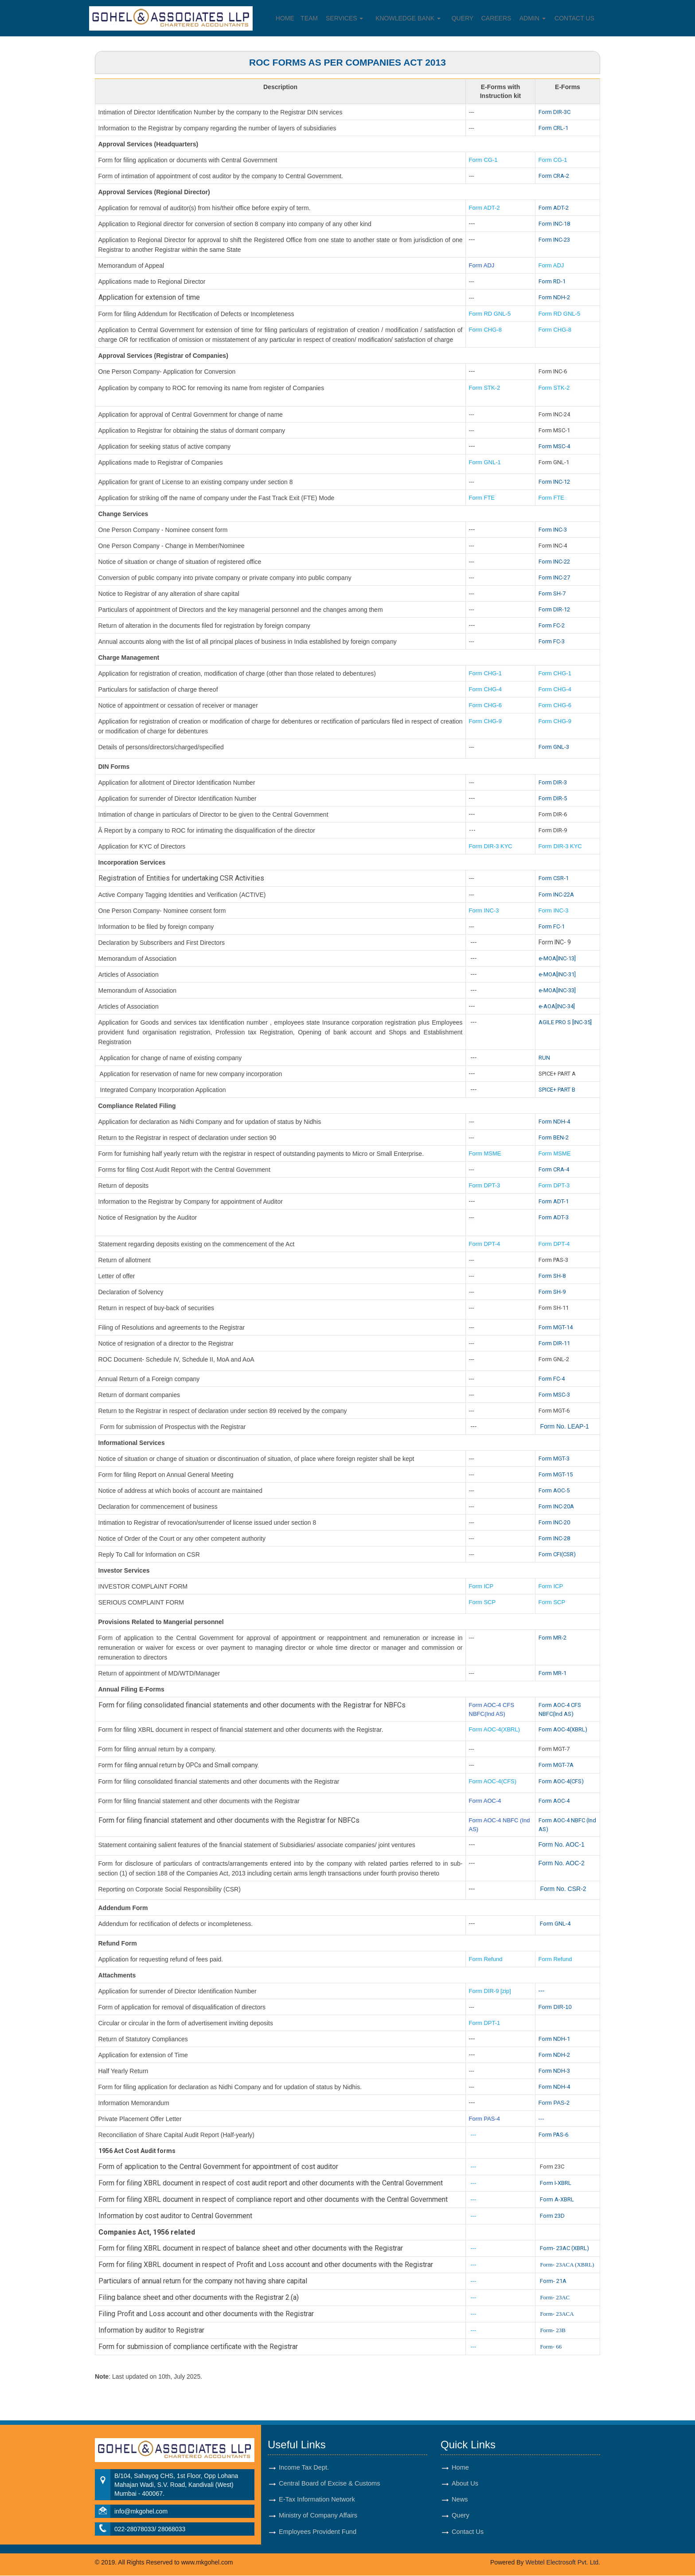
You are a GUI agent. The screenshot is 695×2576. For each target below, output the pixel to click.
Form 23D (552, 2215)
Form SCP (482, 1602)
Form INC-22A (556, 894)
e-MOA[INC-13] (557, 958)
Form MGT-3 (554, 1458)
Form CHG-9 (486, 721)
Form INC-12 (554, 481)
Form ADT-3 (554, 1217)
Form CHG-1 (485, 673)
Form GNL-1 (486, 462)
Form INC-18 (554, 223)
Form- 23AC (555, 2297)
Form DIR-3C (554, 112)
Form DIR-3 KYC (490, 846)
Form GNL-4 (555, 1923)
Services (344, 18)
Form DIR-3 (553, 782)
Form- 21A (553, 2281)
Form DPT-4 (484, 1244)
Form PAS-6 (553, 2134)
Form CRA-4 (554, 1169)
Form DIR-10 (555, 2007)
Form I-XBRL (555, 2183)
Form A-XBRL (557, 2199)
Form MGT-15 (556, 1474)
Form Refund (486, 1959)
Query (463, 18)
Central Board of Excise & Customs (330, 2483)
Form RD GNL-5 (490, 313)
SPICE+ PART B (558, 1089)
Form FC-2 (552, 625)
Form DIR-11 (554, 1343)
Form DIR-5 (553, 798)
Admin (533, 18)
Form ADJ (482, 265)
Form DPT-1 (485, 2023)
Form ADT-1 (554, 1201)
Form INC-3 (553, 529)
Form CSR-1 (554, 878)
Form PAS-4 (484, 2118)
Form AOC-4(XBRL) (494, 1729)
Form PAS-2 (554, 2102)
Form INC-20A (556, 1506)
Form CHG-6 (485, 705)
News (460, 2500)
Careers (497, 18)
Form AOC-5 (554, 1490)
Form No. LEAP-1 (564, 1426)
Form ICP (481, 1586)
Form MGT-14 (556, 1327)
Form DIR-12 (554, 609)
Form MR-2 (552, 1637)
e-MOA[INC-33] (557, 990)
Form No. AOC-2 (562, 1863)
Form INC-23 (554, 239)
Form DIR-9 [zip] (490, 1991)
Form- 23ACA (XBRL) (567, 2264)
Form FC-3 (552, 641)
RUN (544, 1057)
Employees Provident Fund (318, 2533)
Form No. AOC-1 (562, 1844)
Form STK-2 (484, 387)
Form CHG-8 (485, 329)
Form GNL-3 (554, 747)
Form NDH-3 (554, 2070)
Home (284, 18)
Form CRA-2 (554, 175)
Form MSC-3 (554, 1394)
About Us (465, 2483)
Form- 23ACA (557, 2313)
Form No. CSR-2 (562, 1888)
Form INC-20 (554, 1522)
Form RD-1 (552, 281)
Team (309, 18)
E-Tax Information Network (317, 2500)
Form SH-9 (552, 1291)
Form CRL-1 (553, 128)
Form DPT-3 (484, 1185)
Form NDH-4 (554, 1121)
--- (542, 1990)
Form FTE (482, 497)
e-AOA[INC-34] (557, 1006)
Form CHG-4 (485, 689)
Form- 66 (551, 2346)
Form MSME (485, 1153)
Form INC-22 (554, 561)
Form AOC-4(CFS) (493, 1781)
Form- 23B (552, 2330)
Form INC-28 (554, 1538)
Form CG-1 (483, 160)
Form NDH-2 (554, 297)
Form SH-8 (552, 1275)
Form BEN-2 (554, 1137)
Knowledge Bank (408, 18)
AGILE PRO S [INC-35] (565, 1022)
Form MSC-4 (554, 446)
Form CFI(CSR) (557, 1554)
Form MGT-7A (556, 1765)
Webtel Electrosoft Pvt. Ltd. (562, 2562)
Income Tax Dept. (304, 2467)
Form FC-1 (552, 926)
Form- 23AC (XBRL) (564, 2248)
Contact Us (575, 18)
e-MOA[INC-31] (557, 974)
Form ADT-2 (484, 207)
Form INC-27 (554, 577)
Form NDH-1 (554, 2039)
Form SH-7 (552, 593)
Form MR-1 (552, 1673)
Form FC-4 (552, 1378)
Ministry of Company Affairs (319, 2516)
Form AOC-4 (485, 1800)
